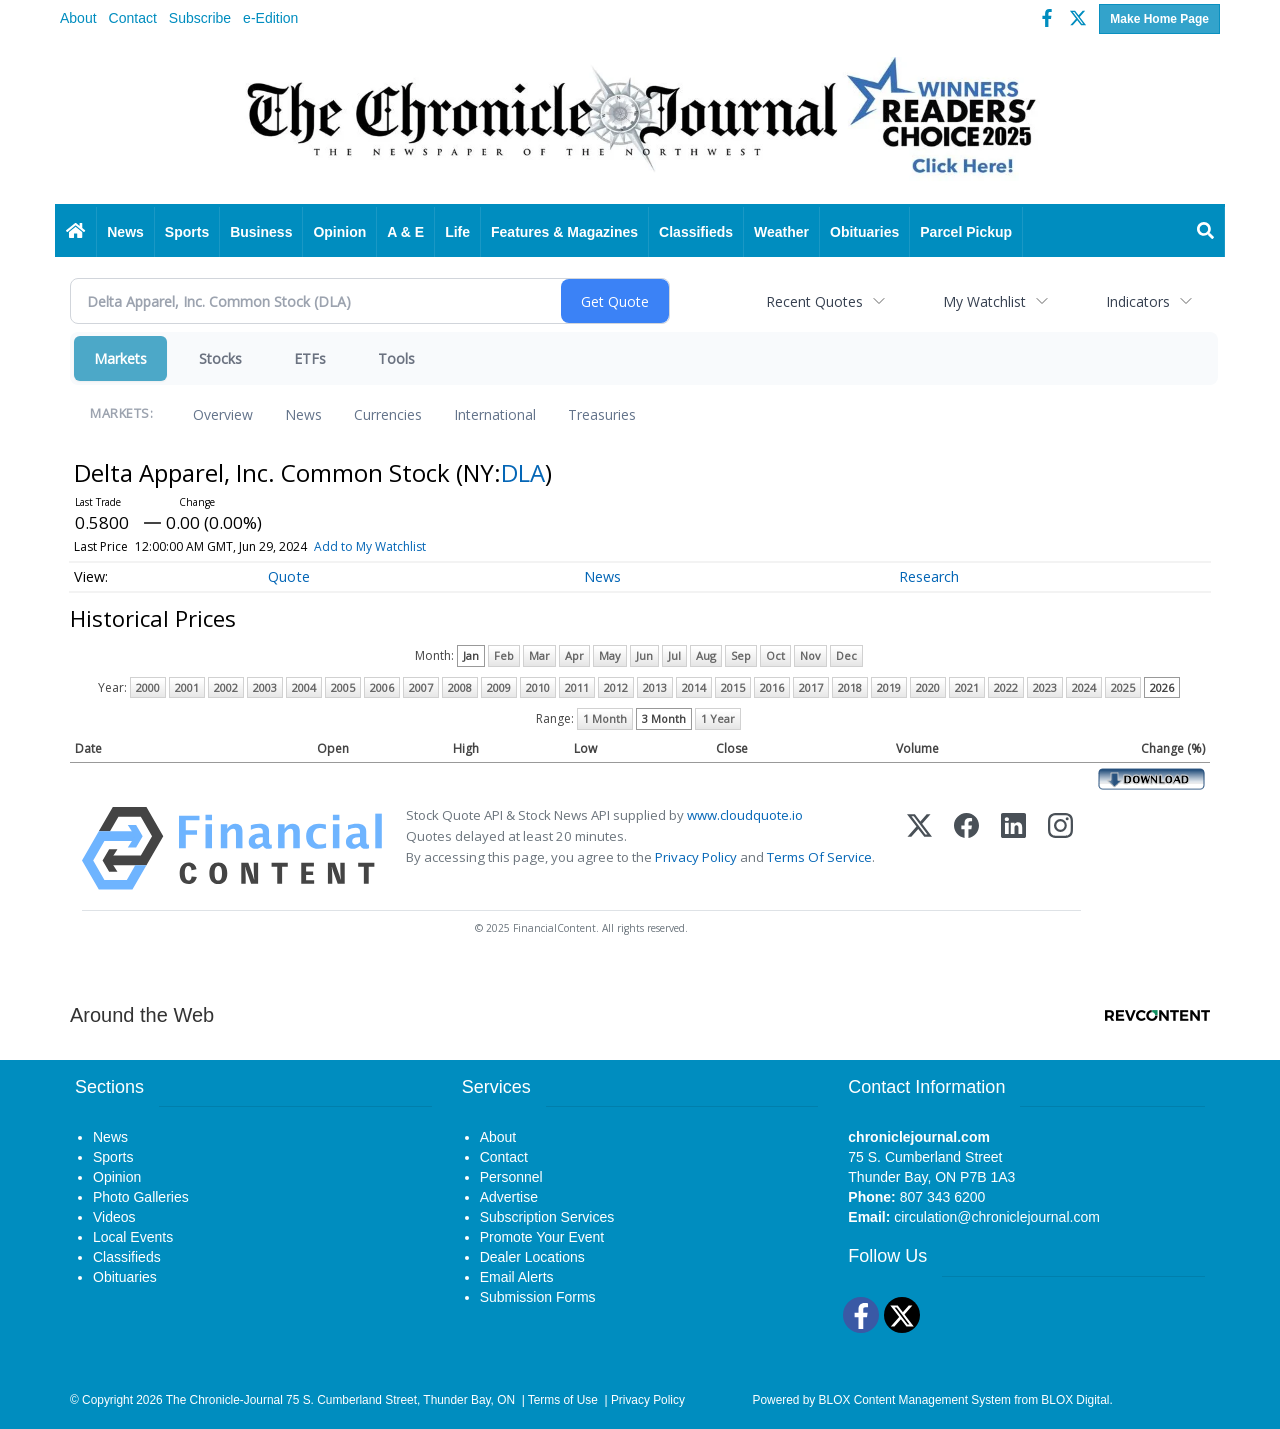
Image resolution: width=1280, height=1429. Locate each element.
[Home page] (640, 122)
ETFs (310, 358)
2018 (850, 687)
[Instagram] (1060, 848)
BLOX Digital (1075, 1400)
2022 (1006, 687)
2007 (421, 687)
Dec (846, 655)
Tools (396, 358)
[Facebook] (966, 848)
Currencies (388, 414)
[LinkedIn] (1013, 848)
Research (929, 576)
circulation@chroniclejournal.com (997, 1217)
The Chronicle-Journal (224, 1400)
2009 (499, 687)
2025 (1123, 687)
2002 (226, 687)
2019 (889, 687)
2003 (265, 687)
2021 (967, 687)
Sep (741, 655)
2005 (343, 687)
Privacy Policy (696, 857)
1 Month (605, 718)
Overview (223, 414)
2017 (811, 687)
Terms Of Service (819, 857)
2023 (1045, 687)
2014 (694, 687)
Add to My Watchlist (370, 546)
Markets (120, 358)
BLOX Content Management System (915, 1400)
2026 (1162, 687)
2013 (655, 687)
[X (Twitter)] (919, 848)
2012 (616, 687)
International (495, 414)
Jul (674, 655)
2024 (1084, 687)
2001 (187, 687)
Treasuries (602, 414)
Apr (574, 655)
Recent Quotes (814, 301)
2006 (382, 687)
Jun (644, 655)
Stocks (220, 358)
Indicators (1138, 301)
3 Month (664, 718)
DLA (523, 472)
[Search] (1206, 232)
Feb (504, 655)
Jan (471, 655)
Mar (539, 655)
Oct (775, 655)
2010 (538, 687)
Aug (706, 655)
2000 (148, 687)
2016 (772, 687)
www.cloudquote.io (745, 815)
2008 (460, 687)
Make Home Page (1159, 19)
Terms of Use (563, 1400)
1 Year (718, 718)
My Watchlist (984, 301)
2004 (304, 687)
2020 (928, 687)
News (303, 414)
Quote (289, 576)
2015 (733, 687)
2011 (577, 687)
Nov (810, 655)
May (610, 655)
